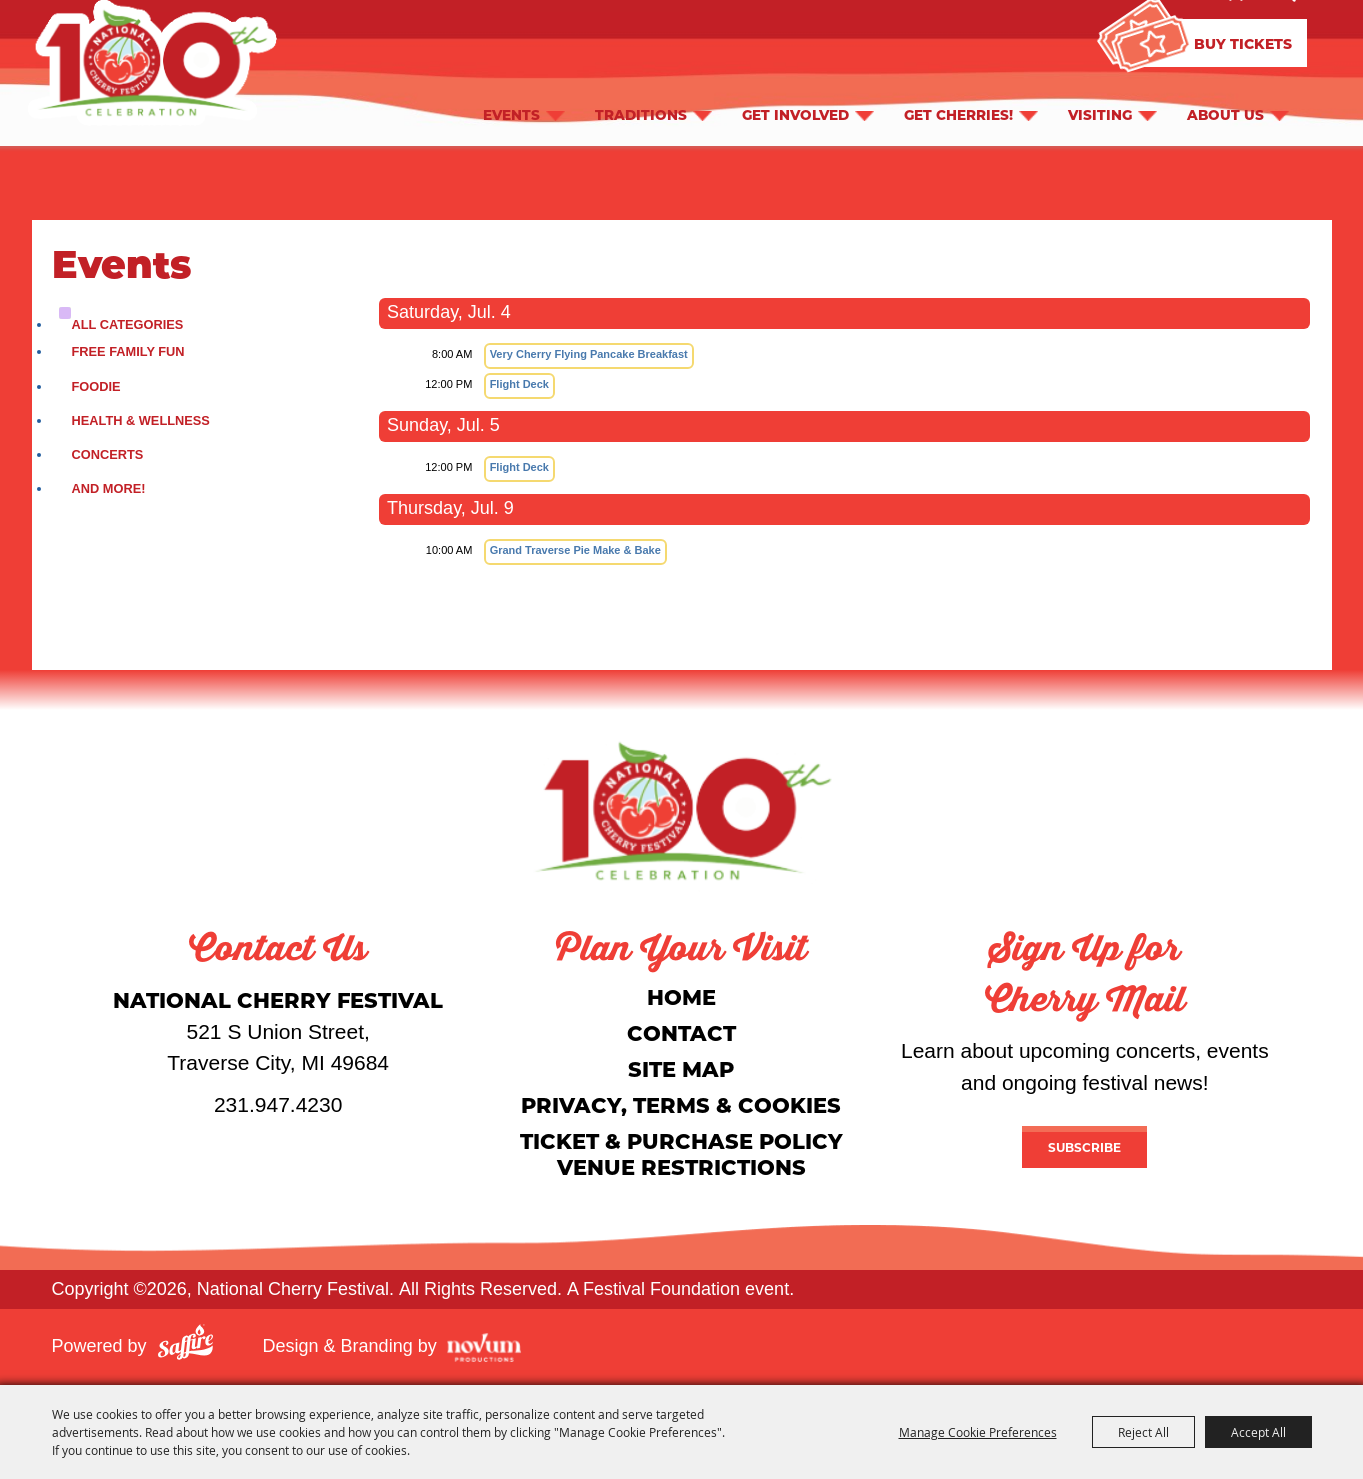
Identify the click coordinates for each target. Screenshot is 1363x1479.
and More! (109, 488)
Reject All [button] (1143, 1432)
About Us (1225, 114)
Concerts (108, 454)
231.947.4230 (278, 1104)
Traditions (641, 114)
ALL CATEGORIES (128, 324)
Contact (681, 1032)
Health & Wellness (141, 420)
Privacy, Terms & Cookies (681, 1104)
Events (511, 114)
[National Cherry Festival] (682, 810)
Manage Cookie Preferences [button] (978, 1432)
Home (681, 996)
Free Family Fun (128, 351)
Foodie (96, 386)
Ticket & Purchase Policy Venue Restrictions (681, 1153)
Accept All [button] (1258, 1432)
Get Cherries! (958, 114)
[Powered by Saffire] (185, 1346)
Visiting (1100, 114)
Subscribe (1084, 1147)
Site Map (681, 1068)
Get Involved (795, 114)
